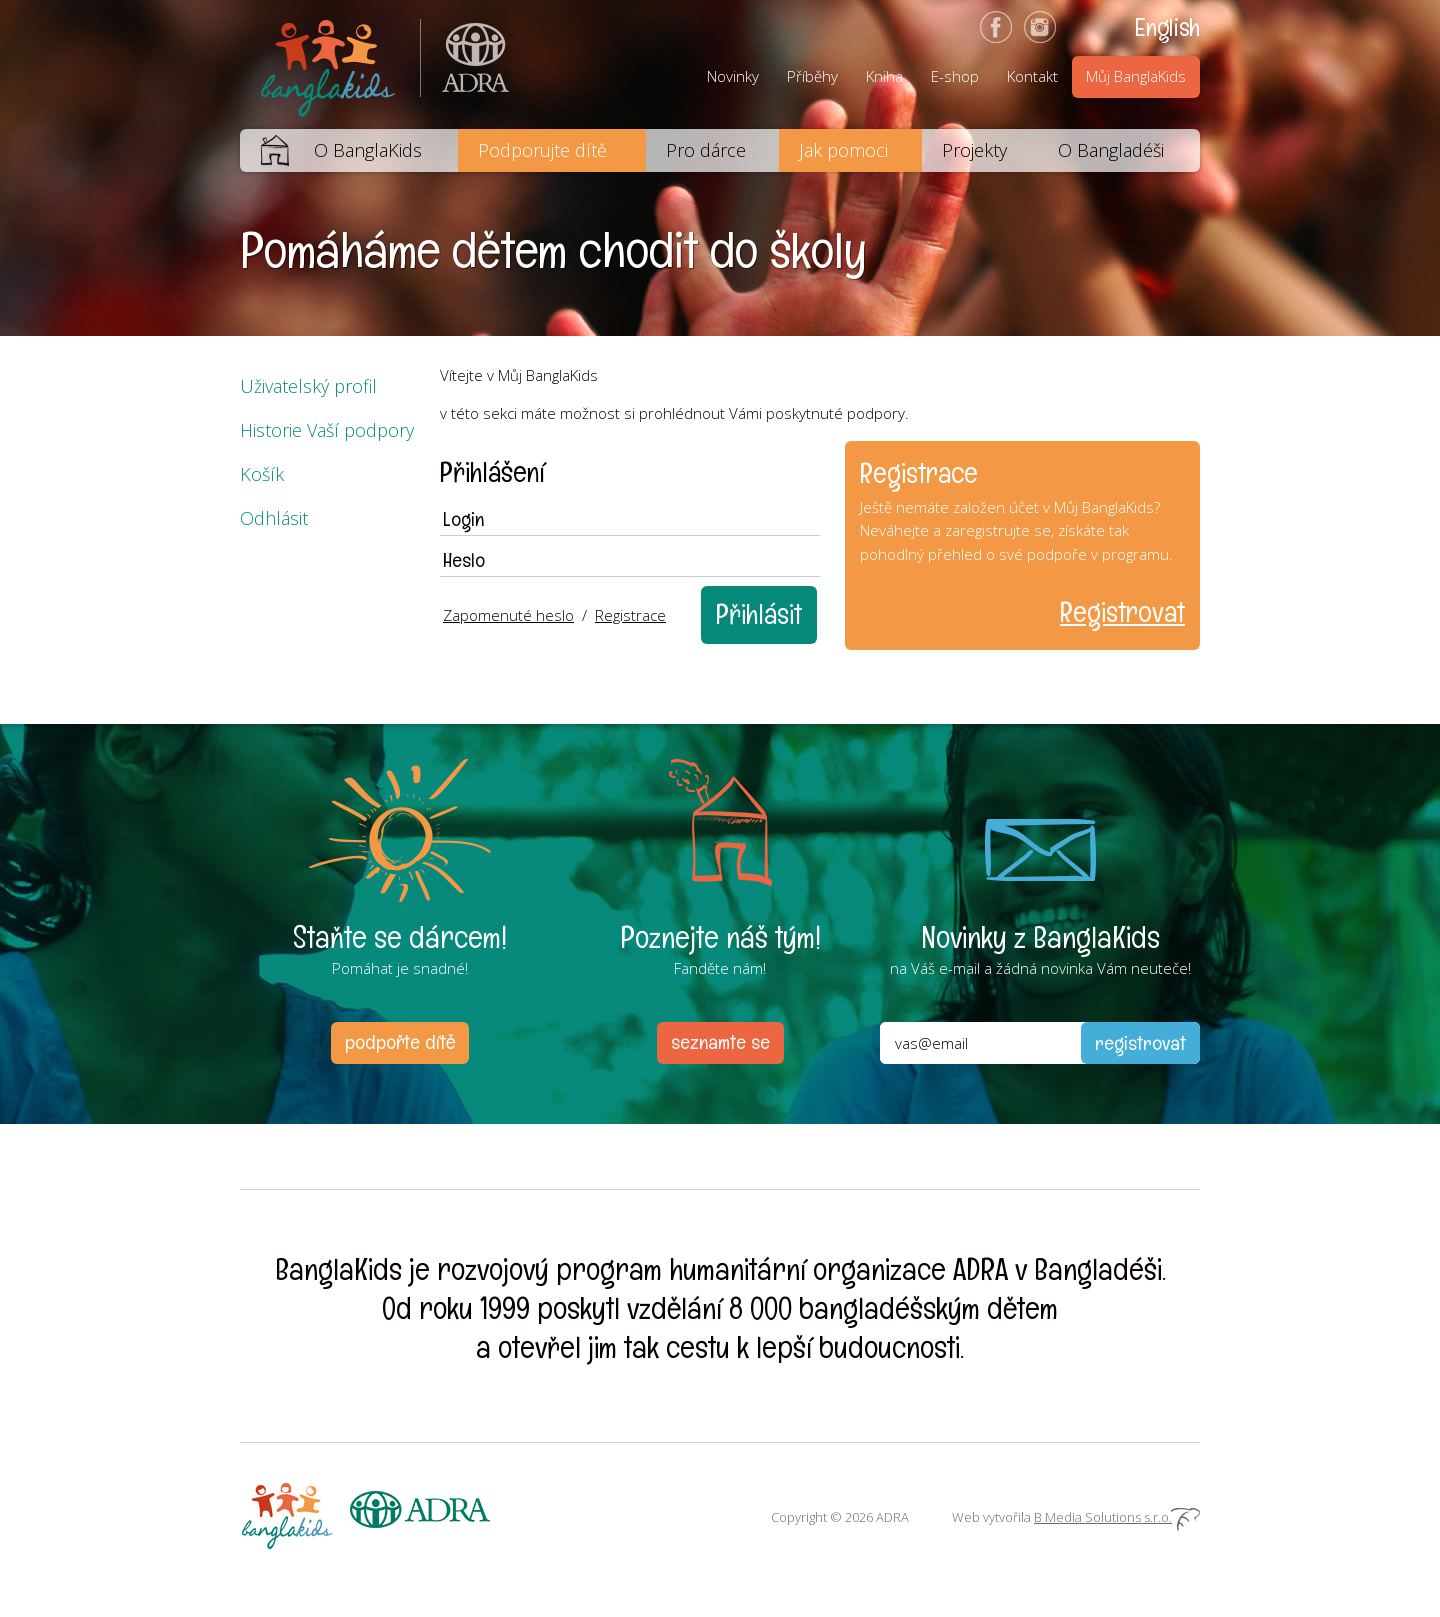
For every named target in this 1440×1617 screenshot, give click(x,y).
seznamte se (720, 1042)
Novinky (733, 76)
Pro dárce (706, 150)
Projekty (974, 150)
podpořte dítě (400, 1042)
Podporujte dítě (542, 150)
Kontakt (1032, 76)
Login (463, 519)
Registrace (630, 615)
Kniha (884, 76)
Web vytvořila (1076, 1517)
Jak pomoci (843, 150)
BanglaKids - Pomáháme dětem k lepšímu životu (330, 64)
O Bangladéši (1111, 150)
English (1167, 27)
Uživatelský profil (308, 386)
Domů (264, 150)
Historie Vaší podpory (327, 430)
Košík (262, 474)
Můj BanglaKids (1136, 76)
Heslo (464, 560)
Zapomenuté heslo (508, 615)
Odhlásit (274, 518)
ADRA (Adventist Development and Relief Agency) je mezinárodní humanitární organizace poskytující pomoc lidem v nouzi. (465, 64)
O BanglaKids (368, 150)
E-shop (955, 76)
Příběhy (812, 76)
